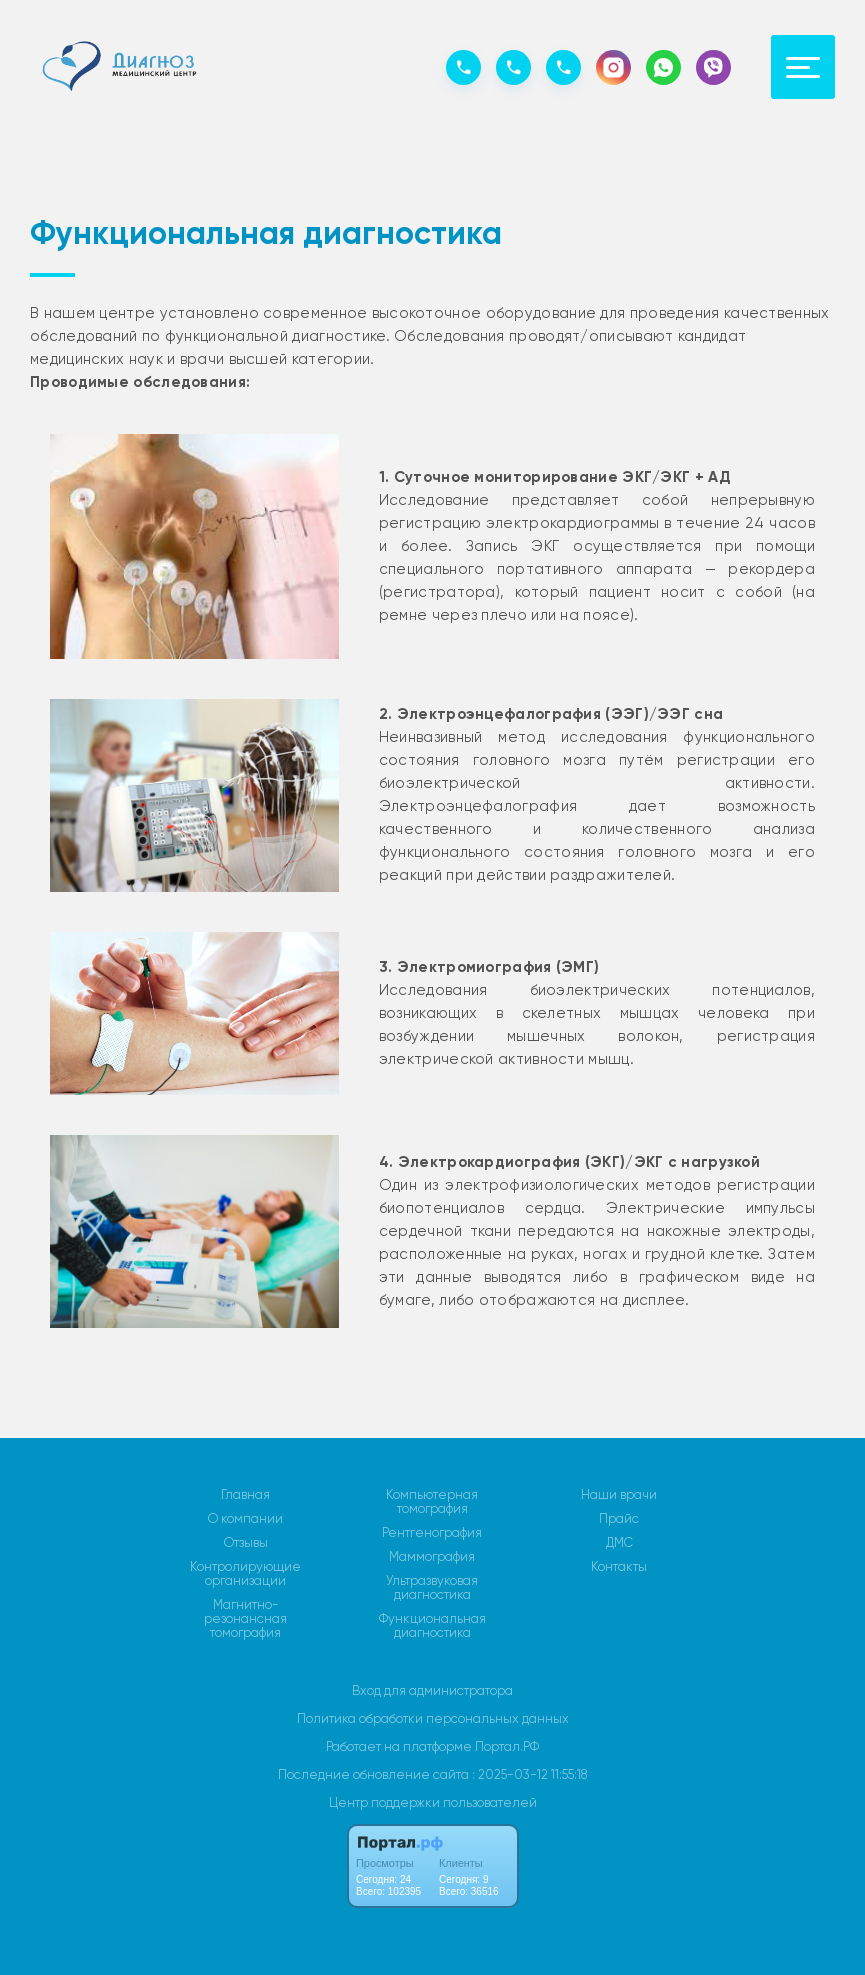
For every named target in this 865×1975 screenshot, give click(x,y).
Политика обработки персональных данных (433, 1718)
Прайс (619, 1519)
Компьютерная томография (432, 1502)
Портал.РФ (507, 1746)
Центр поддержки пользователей (433, 1802)
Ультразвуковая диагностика (432, 1588)
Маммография (432, 1557)
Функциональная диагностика (432, 1626)
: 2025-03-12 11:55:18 (529, 1774)
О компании (245, 1519)
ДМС (619, 1543)
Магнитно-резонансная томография (245, 1619)
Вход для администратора (432, 1690)
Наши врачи (619, 1495)
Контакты (619, 1567)
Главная (245, 1495)
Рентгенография (432, 1533)
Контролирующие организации (245, 1574)
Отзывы (246, 1543)
